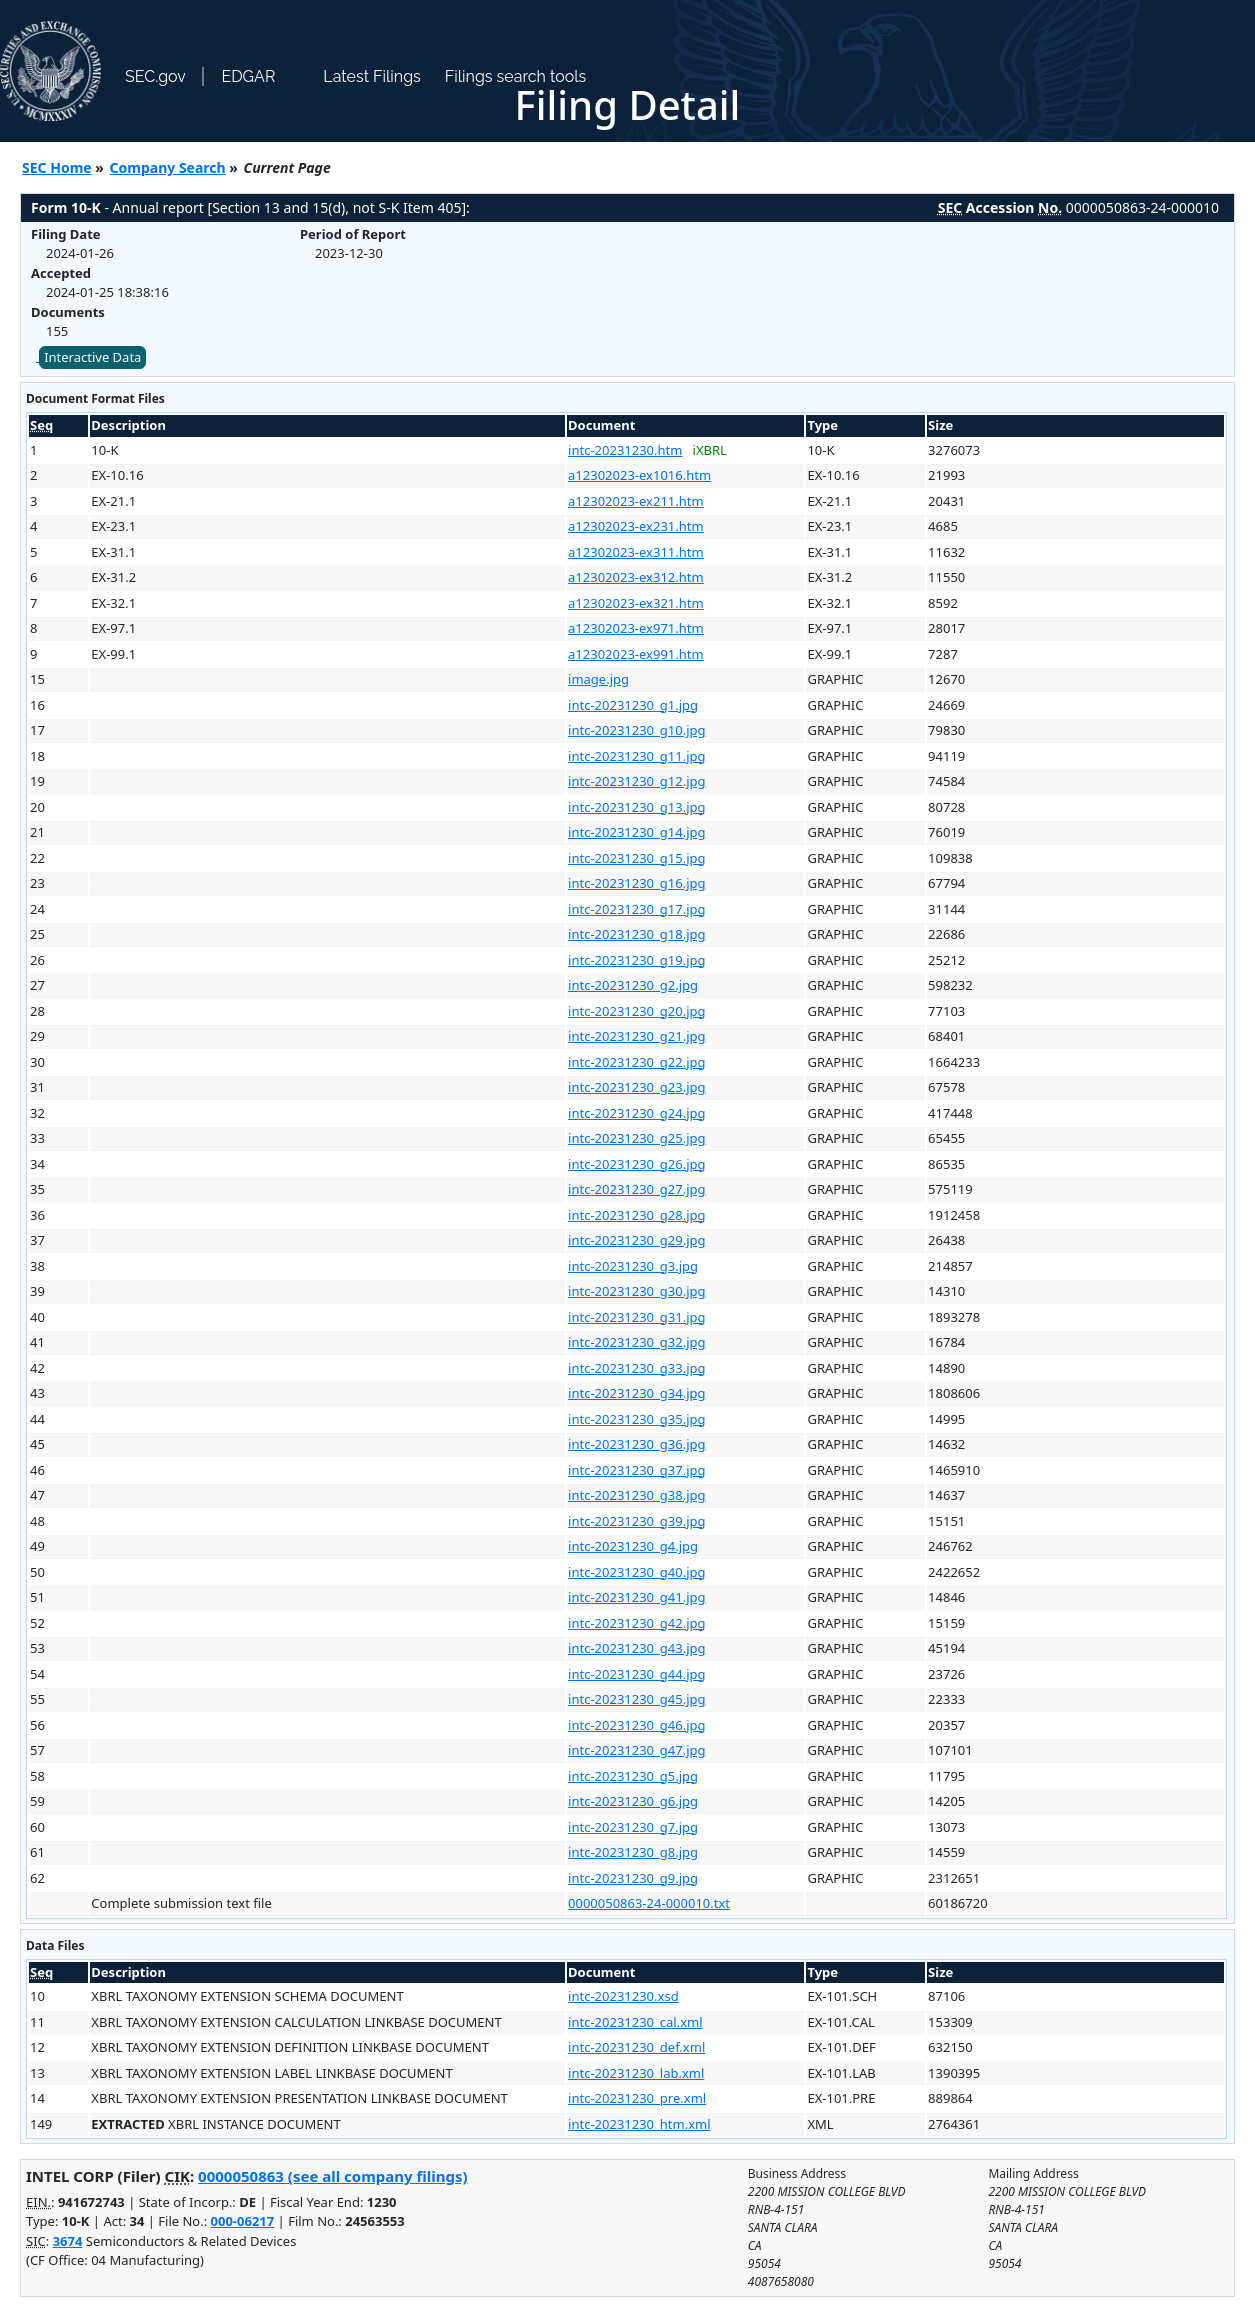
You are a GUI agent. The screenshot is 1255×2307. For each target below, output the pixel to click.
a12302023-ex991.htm (636, 654)
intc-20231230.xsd (623, 1996)
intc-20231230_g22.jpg (636, 1062)
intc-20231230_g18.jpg (636, 934)
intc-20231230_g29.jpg (636, 1240)
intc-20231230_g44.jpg (636, 1674)
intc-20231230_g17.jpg (636, 909)
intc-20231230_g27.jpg (636, 1189)
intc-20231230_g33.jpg (636, 1368)
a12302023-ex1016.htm (639, 475)
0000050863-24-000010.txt (649, 1903)
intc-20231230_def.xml (636, 2047)
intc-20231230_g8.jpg (633, 1852)
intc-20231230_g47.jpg (636, 1750)
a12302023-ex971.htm (636, 628)
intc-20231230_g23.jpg (636, 1087)
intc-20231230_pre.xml (637, 2098)
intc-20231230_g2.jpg (633, 985)
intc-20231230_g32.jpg (636, 1342)
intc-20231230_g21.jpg (636, 1036)
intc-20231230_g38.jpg (636, 1495)
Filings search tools (516, 76)
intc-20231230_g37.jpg (636, 1470)
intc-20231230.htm (625, 450)
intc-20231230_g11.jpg (636, 756)
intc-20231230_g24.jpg (636, 1113)
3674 (68, 2241)
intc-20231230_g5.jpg (633, 1776)
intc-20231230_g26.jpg (636, 1164)
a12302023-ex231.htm (636, 526)
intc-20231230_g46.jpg (636, 1725)
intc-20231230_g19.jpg (636, 960)
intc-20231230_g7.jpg (633, 1827)
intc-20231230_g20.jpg (636, 1011)
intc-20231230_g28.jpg (636, 1215)
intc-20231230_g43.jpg (636, 1648)
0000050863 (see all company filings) (332, 2176)
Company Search (168, 167)
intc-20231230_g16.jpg (636, 883)
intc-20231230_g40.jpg (636, 1572)
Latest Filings (371, 76)
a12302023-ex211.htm (636, 501)
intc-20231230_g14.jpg (636, 832)
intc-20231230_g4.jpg (633, 1546)
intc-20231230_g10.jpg (636, 730)
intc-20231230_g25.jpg (636, 1138)
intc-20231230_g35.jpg (636, 1419)
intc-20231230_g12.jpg (636, 781)
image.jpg (598, 679)
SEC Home (57, 167)
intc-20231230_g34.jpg (636, 1393)
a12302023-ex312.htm (636, 577)
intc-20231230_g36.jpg (636, 1444)
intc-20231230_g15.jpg (636, 858)
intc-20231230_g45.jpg (636, 1699)
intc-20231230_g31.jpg (636, 1317)
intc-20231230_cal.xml (635, 2022)
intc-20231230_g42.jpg (636, 1623)
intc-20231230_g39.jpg (636, 1521)
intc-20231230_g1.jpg (633, 705)
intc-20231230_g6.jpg (633, 1801)
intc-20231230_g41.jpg (636, 1597)
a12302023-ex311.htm (636, 552)
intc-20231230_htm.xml (639, 2124)
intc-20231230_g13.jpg (636, 807)
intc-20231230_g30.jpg (636, 1291)
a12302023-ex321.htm (636, 603)
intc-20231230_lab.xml (636, 2073)
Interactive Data (92, 357)
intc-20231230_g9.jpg (633, 1878)
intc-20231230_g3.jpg (633, 1266)
